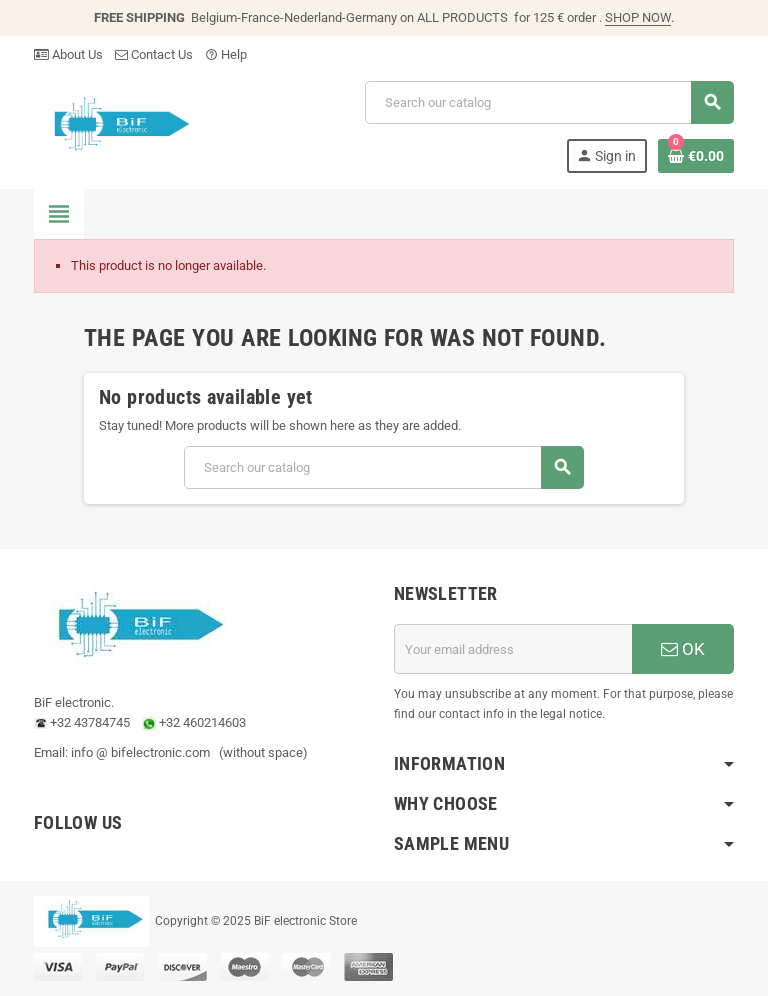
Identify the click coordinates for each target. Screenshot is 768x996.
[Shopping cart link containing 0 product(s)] (696, 156)
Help (226, 54)
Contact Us (154, 54)
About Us (68, 54)
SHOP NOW (638, 17)
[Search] (549, 102)
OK (683, 649)
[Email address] (513, 649)
